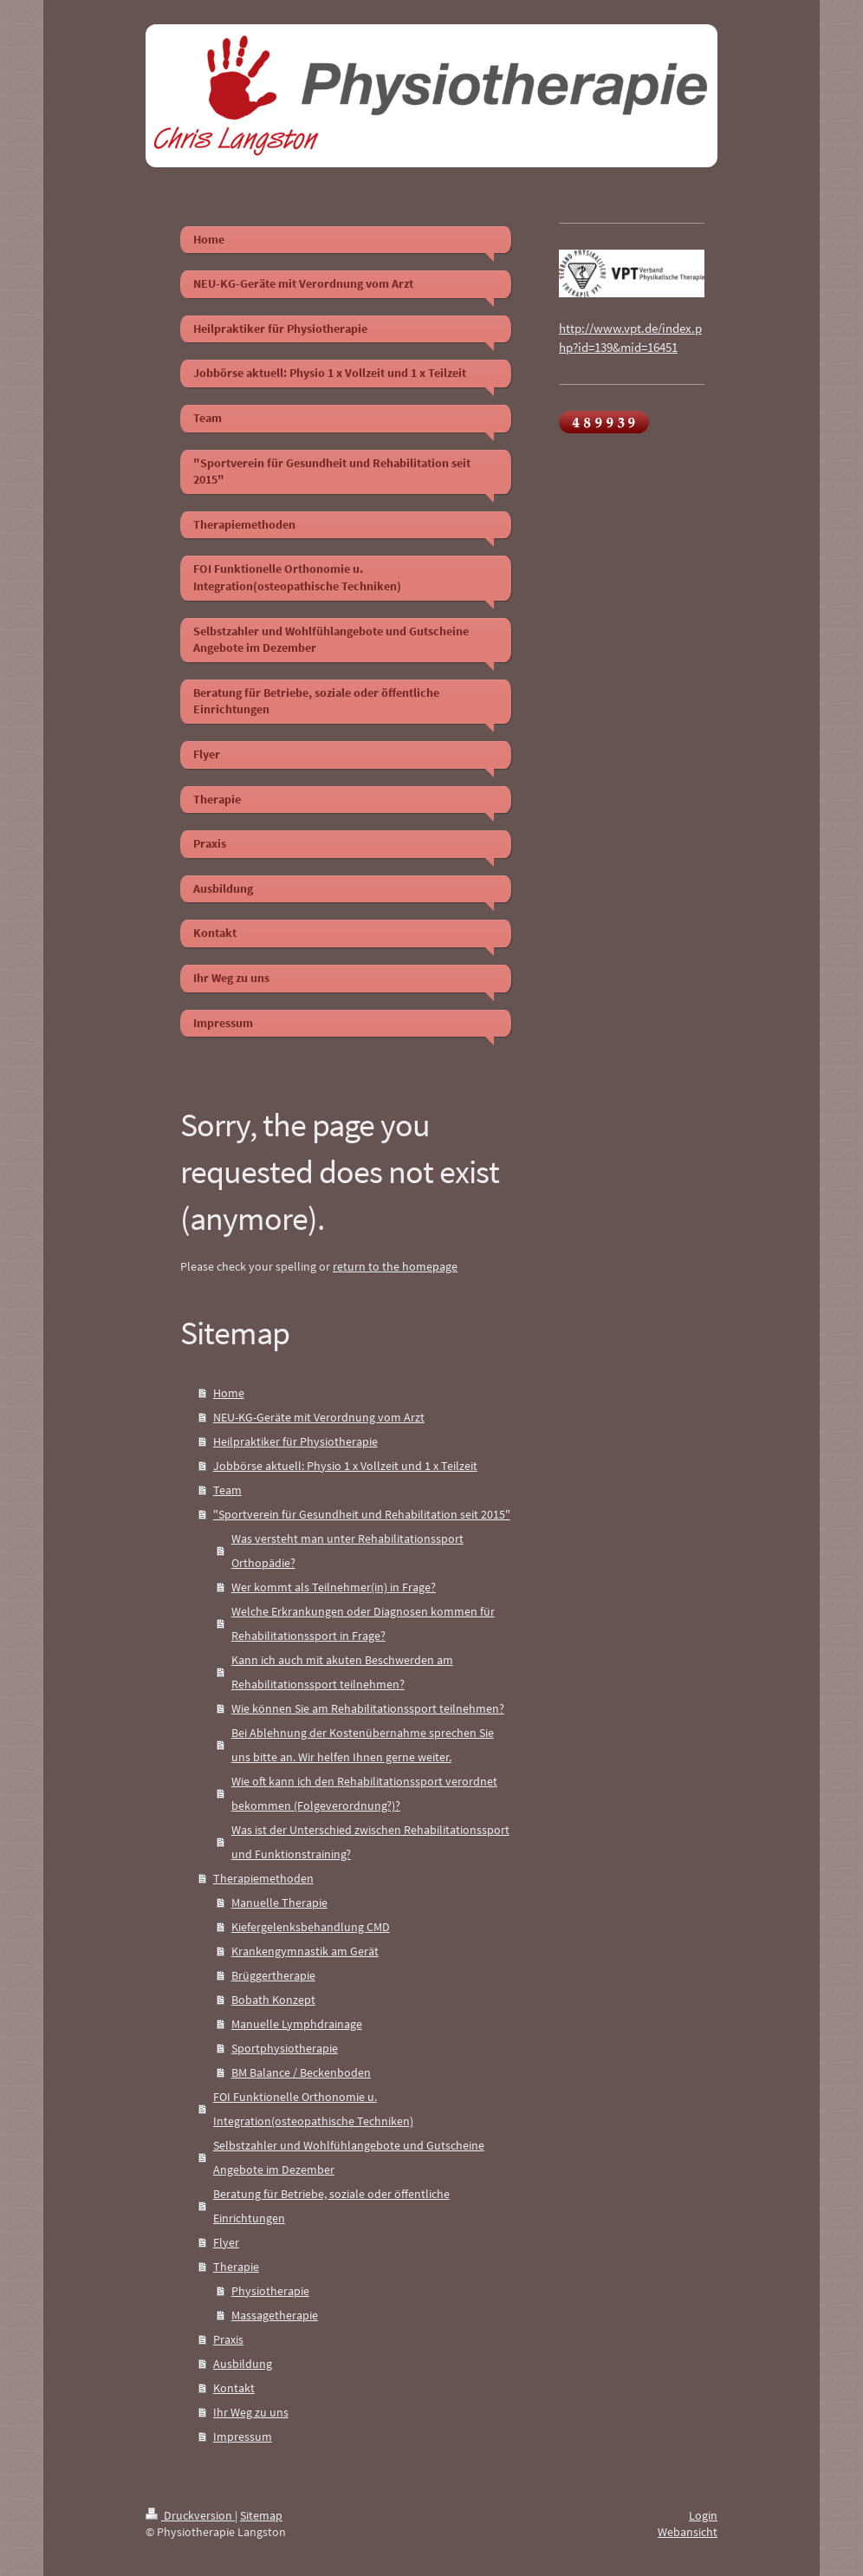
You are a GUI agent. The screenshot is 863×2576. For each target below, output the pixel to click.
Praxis (228, 2339)
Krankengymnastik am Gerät (305, 1951)
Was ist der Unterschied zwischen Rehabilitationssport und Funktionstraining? (370, 1842)
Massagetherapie (274, 2315)
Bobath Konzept (273, 1999)
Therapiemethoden (263, 1878)
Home (228, 1393)
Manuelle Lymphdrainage (296, 2024)
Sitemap (261, 2515)
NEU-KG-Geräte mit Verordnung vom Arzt (319, 1417)
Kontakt (234, 2388)
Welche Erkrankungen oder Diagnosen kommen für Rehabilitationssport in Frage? (363, 1623)
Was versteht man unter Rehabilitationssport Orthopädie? (347, 1551)
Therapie (236, 2266)
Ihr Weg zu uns (251, 2412)
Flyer (226, 2242)
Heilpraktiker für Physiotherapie (295, 1441)
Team (227, 1490)
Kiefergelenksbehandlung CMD (310, 1927)
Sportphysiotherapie (284, 2048)
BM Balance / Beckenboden (301, 2072)
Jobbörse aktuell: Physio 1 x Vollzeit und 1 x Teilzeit (345, 1465)
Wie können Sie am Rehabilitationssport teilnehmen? (367, 1708)
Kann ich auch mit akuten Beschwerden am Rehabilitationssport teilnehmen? (342, 1672)
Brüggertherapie (273, 1975)
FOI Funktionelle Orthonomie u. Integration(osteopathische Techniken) (313, 2109)
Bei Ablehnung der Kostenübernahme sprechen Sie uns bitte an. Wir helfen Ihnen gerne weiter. (362, 1745)
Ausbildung (242, 2363)
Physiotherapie (270, 2291)
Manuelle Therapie (279, 1902)
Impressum (242, 2436)
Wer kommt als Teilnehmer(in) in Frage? (333, 1587)
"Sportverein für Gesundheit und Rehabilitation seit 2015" (361, 1514)
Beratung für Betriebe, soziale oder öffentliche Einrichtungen (331, 2206)
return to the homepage (395, 1266)
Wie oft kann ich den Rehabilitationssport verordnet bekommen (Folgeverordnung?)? (364, 1793)
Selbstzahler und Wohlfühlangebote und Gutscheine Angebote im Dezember (348, 2157)
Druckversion (190, 2515)
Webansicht (687, 2532)
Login (703, 2515)
